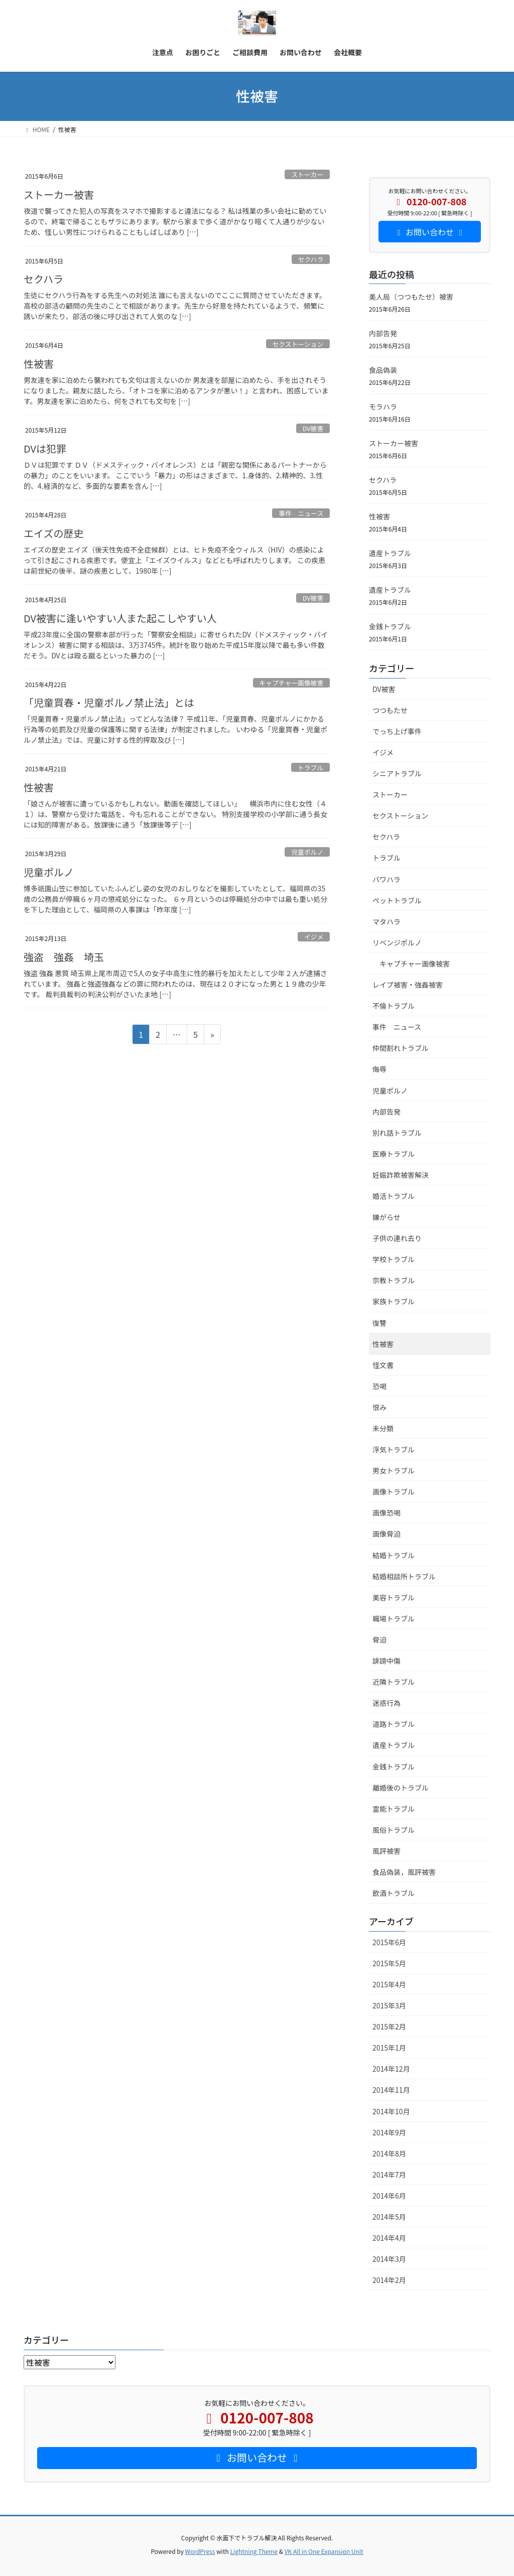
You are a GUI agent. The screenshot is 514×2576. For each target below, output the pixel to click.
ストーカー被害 (59, 194)
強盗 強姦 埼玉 (64, 957)
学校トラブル (393, 1259)
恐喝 (379, 1386)
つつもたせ (390, 710)
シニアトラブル (397, 773)
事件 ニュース (301, 513)
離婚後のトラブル (400, 1788)
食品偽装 (383, 370)
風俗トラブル (393, 1830)
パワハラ (386, 879)
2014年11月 (391, 2090)
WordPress (200, 2551)
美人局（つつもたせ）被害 (411, 297)
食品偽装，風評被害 (404, 1872)
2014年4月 (389, 2238)
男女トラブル (393, 1470)
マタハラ (386, 921)
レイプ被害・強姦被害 (407, 985)
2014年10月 (391, 2111)
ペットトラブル (397, 900)
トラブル (310, 767)
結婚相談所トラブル (404, 1576)
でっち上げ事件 (397, 731)
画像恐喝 (386, 1513)
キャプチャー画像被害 (291, 683)
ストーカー (307, 174)
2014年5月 (389, 2217)
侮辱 (379, 1069)
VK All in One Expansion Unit (324, 2551)
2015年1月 (389, 2048)
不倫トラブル (393, 1006)
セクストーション (297, 344)
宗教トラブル (393, 1280)
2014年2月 (389, 2280)
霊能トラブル (393, 1809)
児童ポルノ (307, 852)
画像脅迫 (386, 1534)
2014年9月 (389, 2132)
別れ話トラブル (397, 1133)
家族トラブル (393, 1301)
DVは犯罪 (45, 448)
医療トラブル (393, 1154)
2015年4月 (389, 1984)
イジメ (313, 936)
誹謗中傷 (386, 1661)
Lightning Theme (254, 2551)
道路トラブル (393, 1724)
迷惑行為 (386, 1703)
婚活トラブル (393, 1196)
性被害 (39, 363)
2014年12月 (391, 2069)
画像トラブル (393, 1491)
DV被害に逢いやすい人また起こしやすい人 (120, 618)
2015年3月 (389, 2005)
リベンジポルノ (397, 942)
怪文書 (383, 1365)
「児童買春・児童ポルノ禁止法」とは (109, 702)
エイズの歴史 (53, 533)
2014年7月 (389, 2175)
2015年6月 (389, 1942)
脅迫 (379, 1640)
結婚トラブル (393, 1555)
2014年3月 (389, 2259)
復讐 (379, 1323)
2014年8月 (389, 2153)
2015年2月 (389, 2026)
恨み (379, 1407)
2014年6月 (389, 2196)
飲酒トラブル (393, 1893)
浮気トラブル (393, 1449)
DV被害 (313, 428)
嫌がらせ (386, 1217)
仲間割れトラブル (400, 1048)
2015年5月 (389, 1963)
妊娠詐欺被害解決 (400, 1175)
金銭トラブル (390, 626)
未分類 (383, 1428)
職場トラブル (393, 1618)
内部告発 (383, 333)
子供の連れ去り (397, 1238)
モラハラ (383, 406)
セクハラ (311, 259)
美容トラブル (393, 1597)
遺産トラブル (390, 553)
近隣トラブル (393, 1682)
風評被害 (386, 1851)
